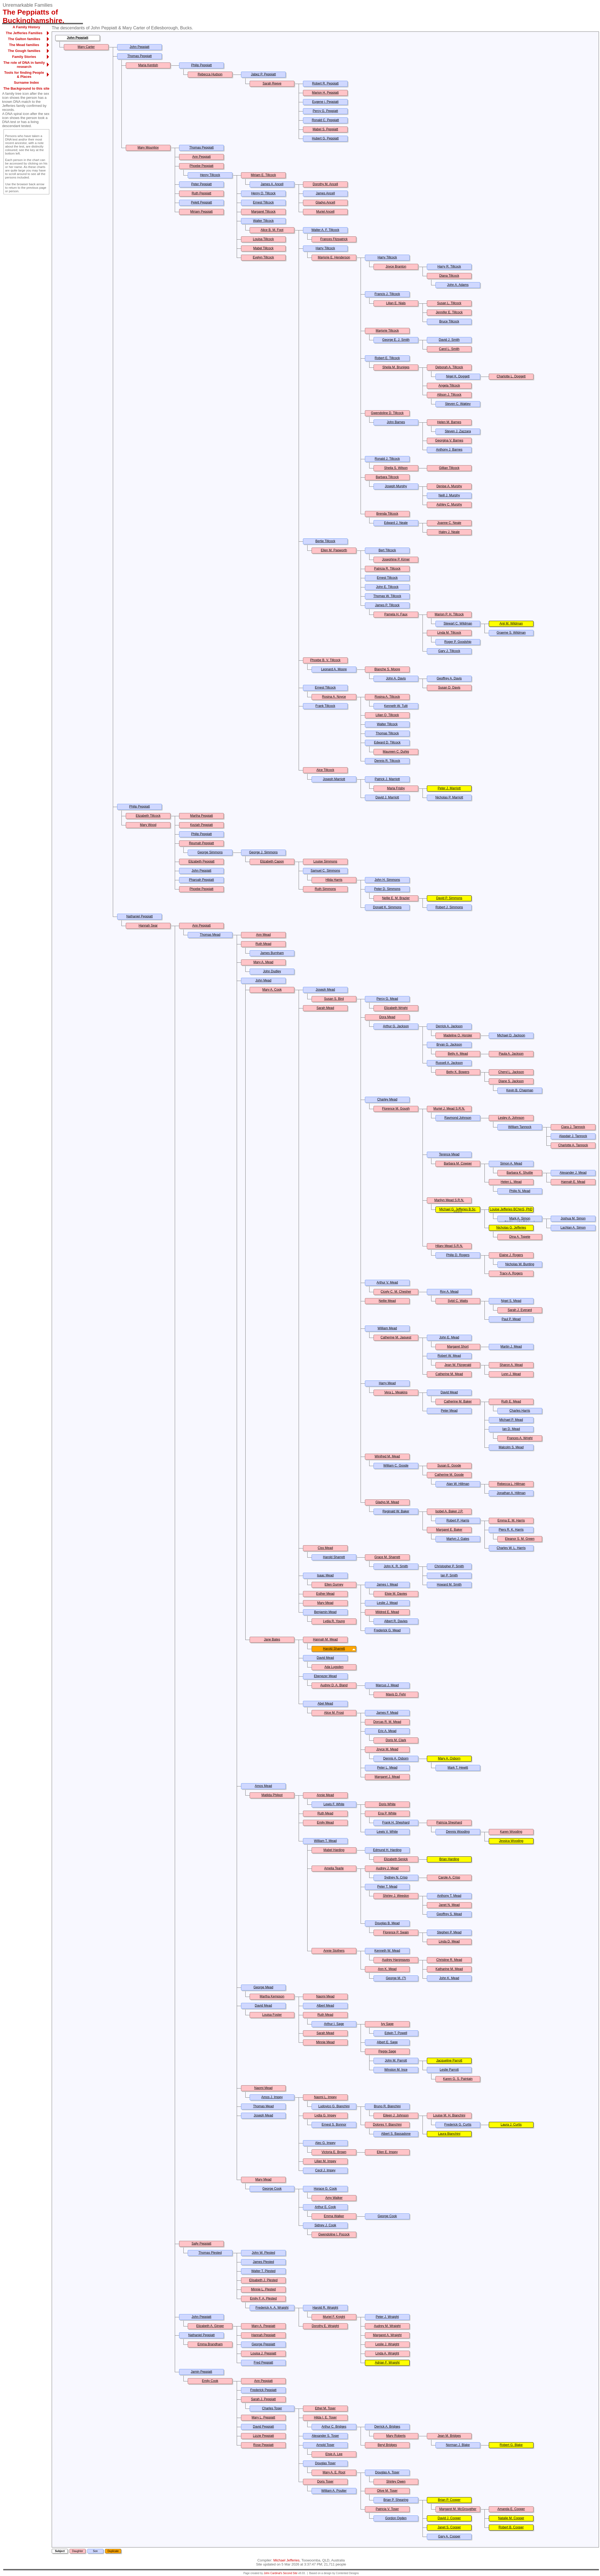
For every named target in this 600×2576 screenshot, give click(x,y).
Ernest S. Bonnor (334, 2124)
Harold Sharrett (334, 1557)
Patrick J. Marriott (387, 779)
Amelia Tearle (334, 1868)
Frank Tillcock (325, 706)
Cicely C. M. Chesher (396, 1292)
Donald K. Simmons (387, 907)
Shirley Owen (395, 2481)
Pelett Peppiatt (201, 202)
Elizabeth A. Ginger (210, 2326)
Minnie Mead (325, 2042)
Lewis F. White (333, 1804)
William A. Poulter (334, 2491)
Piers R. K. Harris (511, 1529)
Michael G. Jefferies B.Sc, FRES (457, 1211)
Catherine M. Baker (458, 1401)
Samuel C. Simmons (325, 870)
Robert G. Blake (511, 2445)
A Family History (26, 27)
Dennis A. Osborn (396, 1758)
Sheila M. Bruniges (396, 367)
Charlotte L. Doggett (511, 376)
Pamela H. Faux (395, 614)
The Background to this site (26, 88)
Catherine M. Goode (449, 1475)
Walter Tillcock (263, 221)
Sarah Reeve (272, 83)
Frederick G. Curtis (458, 2124)
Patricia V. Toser (387, 2509)
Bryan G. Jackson (449, 1044)
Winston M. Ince (395, 2070)
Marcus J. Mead (387, 1685)
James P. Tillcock (387, 605)
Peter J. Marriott (449, 788)
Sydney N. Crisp (396, 1877)
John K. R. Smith (396, 1566)
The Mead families (24, 45)
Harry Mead (387, 1383)
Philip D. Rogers (458, 1255)
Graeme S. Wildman (511, 633)
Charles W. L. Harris (511, 1548)
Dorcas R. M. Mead (387, 1722)
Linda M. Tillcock (449, 633)
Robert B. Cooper (511, 2527)
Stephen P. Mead (449, 1932)
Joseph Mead (325, 989)
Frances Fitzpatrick (333, 239)
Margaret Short (458, 1346)
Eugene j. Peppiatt (325, 102)
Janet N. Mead (449, 1905)
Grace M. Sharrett (387, 1557)
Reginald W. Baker (395, 1511)
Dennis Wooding (458, 1832)
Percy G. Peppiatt (325, 111)
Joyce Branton (396, 266)
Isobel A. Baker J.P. (449, 1511)
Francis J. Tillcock (387, 294)
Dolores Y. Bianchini (387, 2124)
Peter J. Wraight (387, 2317)
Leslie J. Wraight (387, 2344)
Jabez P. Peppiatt (263, 74)
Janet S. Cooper (449, 2527)
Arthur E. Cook (325, 2207)
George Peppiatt (263, 2344)
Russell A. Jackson (449, 1063)
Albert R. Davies (396, 1621)
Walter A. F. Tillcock (325, 230)
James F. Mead (387, 1713)
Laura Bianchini (449, 2134)
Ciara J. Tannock (573, 1127)
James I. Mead (387, 1584)
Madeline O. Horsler (458, 1035)
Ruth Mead (263, 944)
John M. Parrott (396, 2060)
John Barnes (396, 422)
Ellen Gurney (334, 1584)
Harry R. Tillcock (449, 266)
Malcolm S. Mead (511, 1447)
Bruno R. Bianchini (387, 2106)
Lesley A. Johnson (511, 1118)
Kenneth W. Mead (387, 1951)
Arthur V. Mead (387, 1282)
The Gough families (24, 51)
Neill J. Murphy (449, 495)
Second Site (290, 2573)
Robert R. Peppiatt (325, 83)
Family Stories (24, 57)
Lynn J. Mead (511, 1374)
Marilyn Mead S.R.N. (449, 1200)
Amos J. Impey (271, 2097)
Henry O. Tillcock (263, 193)
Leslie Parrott (449, 2070)
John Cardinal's (273, 2573)
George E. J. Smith (395, 340)
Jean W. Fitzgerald (457, 1365)
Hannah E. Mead (573, 1182)
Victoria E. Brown (334, 2152)
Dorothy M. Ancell (325, 184)
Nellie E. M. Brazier (396, 898)
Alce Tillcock (325, 770)
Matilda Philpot (272, 1795)
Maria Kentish (148, 65)
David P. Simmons (449, 898)
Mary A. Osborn (449, 1758)
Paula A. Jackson (511, 1054)
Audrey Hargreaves (396, 1960)
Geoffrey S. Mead (449, 1914)
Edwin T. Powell (396, 2033)
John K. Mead (449, 1978)
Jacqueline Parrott (449, 2060)
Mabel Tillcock (263, 248)
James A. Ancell (272, 184)
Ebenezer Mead (325, 1676)
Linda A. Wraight (387, 2353)
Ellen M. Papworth (334, 550)
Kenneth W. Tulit (395, 706)
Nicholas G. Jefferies (511, 1227)
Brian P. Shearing (396, 2500)
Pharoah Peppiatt (201, 880)
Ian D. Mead (511, 1429)
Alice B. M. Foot (272, 230)
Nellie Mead (387, 1301)
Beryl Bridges (387, 2445)
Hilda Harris (334, 880)
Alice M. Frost (334, 1713)
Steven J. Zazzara (458, 431)
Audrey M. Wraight (387, 2326)
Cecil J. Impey (325, 2170)
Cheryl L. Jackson (511, 1072)
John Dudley (272, 971)
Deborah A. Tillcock (449, 367)
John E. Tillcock (387, 587)
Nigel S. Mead (511, 1301)
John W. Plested (263, 2253)
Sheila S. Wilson (395, 468)
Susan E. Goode (449, 1465)
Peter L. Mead (387, 1767)
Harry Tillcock (325, 248)
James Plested (263, 2262)
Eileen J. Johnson (396, 2115)
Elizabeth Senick (396, 1859)
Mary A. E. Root (334, 2472)
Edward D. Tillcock (387, 742)
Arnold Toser (325, 2445)
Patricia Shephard (449, 1822)
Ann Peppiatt (201, 157)
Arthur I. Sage (334, 2024)
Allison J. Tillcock (449, 395)
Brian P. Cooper (449, 2500)
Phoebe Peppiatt (202, 166)
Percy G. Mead (387, 999)
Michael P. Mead (511, 1420)
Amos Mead (263, 1786)
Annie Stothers (334, 1951)
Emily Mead (325, 1822)
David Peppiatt (263, 2426)
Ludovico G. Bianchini (334, 2106)
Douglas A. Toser (387, 2472)
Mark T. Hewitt (458, 1767)
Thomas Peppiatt (139, 56)
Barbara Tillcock (387, 477)
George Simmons (209, 852)
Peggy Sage (387, 2051)
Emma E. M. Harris (511, 1520)
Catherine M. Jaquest (396, 1337)
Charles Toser (272, 2408)
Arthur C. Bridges (334, 2426)
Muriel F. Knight (334, 2317)
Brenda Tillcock (387, 514)
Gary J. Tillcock (449, 651)
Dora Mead (387, 1017)
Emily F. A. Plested (263, 2298)
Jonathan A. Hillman (511, 1493)
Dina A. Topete (519, 1237)
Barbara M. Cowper (458, 1163)
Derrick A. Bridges (387, 2426)
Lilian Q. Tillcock (387, 715)
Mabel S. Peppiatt (325, 129)
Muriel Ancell (325, 211)
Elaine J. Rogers (511, 1255)
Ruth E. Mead (511, 1401)
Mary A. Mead (263, 962)
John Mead (263, 980)
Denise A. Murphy (449, 486)
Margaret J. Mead (387, 1777)
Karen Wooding (511, 1832)
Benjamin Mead (325, 1612)
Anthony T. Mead (449, 1896)
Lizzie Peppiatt (263, 2436)
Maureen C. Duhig (396, 751)
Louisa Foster (272, 2015)
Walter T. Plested (263, 2271)
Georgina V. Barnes (449, 440)
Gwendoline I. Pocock (334, 2234)
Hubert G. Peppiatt (325, 138)
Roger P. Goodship (458, 642)
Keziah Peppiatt (201, 825)
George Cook (271, 2189)
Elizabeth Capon (272, 861)
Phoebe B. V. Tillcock (325, 660)
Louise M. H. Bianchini (449, 2115)
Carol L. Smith (449, 349)
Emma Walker (334, 2216)
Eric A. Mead (387, 1731)
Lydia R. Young (334, 1621)
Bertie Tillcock (325, 541)
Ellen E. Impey (387, 2152)
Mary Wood (148, 825)
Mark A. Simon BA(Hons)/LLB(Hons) (520, 1220)
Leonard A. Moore (334, 669)
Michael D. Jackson (511, 1035)
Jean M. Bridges (449, 2436)
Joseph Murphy (396, 486)
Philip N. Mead (519, 1191)
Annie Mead (325, 1795)
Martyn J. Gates (457, 1539)
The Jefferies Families (24, 33)
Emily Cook (210, 2381)
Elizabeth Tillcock (148, 816)
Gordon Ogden (395, 2518)
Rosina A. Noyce (334, 697)
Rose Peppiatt (263, 2445)
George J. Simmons (263, 852)
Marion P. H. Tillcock (449, 614)
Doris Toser (325, 2481)
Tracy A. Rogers (511, 1273)
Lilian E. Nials (396, 303)
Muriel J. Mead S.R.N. (449, 1108)
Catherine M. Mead (449, 1374)
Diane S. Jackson (511, 1081)
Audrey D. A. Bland (333, 1685)
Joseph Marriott (334, 779)
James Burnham (272, 953)
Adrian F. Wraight (387, 2362)
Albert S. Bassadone (395, 2134)
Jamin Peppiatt (201, 2372)
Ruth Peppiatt (201, 193)
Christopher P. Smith (449, 1566)
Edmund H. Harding (387, 1850)
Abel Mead (325, 1703)
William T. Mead (325, 1841)
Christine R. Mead (449, 1960)
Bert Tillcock (387, 550)
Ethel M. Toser (325, 2408)
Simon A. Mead (511, 1163)
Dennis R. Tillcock (387, 761)
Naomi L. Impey (325, 2097)
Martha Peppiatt (201, 816)
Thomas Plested (210, 2253)
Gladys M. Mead (387, 1502)
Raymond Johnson (457, 1118)
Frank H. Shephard (395, 1822)
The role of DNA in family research (24, 65)
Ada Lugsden (334, 1667)
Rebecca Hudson (210, 74)
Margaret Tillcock (263, 211)
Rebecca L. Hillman (511, 1484)
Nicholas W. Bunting (519, 1264)
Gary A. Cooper (449, 2536)
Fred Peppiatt (263, 2362)
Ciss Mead (325, 1548)
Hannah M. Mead (325, 1639)
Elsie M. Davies (396, 1594)
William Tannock (519, 1127)
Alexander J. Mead (573, 1173)
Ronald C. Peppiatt (325, 120)
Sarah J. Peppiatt (263, 2399)
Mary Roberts (396, 2436)
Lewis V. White (387, 1832)
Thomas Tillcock (387, 733)
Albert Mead (325, 2005)
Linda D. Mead (449, 1941)
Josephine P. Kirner (396, 559)
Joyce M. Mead (387, 1749)
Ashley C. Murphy (449, 504)
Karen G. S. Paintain (457, 2079)
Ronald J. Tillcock (387, 459)
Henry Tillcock (210, 175)
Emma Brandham (209, 2344)
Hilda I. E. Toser (325, 2417)
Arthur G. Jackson (396, 1026)
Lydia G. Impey (325, 2115)
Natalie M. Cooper (511, 2518)
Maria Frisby (396, 788)
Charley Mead (387, 1099)
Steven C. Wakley (458, 404)
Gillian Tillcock (449, 468)
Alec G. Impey (325, 2143)
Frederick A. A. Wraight (272, 2307)
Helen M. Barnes (449, 422)
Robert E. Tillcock (387, 358)
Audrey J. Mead (387, 1868)
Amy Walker (334, 2198)
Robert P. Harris (457, 1520)
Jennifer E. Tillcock (449, 312)
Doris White (387, 1804)
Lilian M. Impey (325, 2161)
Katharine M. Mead (449, 1969)
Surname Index (26, 82)
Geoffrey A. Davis (449, 678)
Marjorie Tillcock (387, 330)
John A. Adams (458, 285)
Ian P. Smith (449, 1575)
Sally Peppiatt (201, 2243)
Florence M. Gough (396, 1108)
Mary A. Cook (272, 989)
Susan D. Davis (449, 687)
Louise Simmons (325, 861)
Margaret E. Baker (449, 1529)
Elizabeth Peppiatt (202, 861)
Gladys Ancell (325, 202)
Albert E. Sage (387, 2042)
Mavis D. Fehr (396, 1694)
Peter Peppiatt (201, 184)
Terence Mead (449, 1154)
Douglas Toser (325, 2463)
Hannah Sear (148, 925)
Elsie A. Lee (333, 2454)
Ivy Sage (387, 2024)
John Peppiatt (77, 38)
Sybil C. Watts (458, 1301)
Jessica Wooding (511, 1841)
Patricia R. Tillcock (387, 568)
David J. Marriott (387, 797)
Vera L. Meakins (395, 1392)
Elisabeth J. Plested (263, 2280)
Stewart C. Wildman (458, 623)
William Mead (387, 1328)
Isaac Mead (325, 1575)
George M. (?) (396, 1978)
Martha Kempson (272, 1996)
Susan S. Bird (334, 999)
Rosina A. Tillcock (387, 697)
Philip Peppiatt (201, 65)
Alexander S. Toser (325, 2436)
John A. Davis (396, 678)
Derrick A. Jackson (449, 1026)
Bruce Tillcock (449, 321)
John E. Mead (449, 1337)
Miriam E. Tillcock (263, 175)
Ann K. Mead (387, 1969)
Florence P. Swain (396, 1932)
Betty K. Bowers (457, 1072)
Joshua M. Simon (573, 1218)
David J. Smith (449, 340)
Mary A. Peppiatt (263, 2326)
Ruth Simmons (325, 889)
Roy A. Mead (449, 1292)
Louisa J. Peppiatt (263, 2353)
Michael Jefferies (286, 2560)
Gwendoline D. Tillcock (387, 413)
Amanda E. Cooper (511, 2509)
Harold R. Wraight (325, 2307)
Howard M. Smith (449, 1584)
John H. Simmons (387, 880)
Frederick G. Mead (387, 1630)
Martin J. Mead (511, 1346)
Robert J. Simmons (449, 907)
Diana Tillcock (449, 276)
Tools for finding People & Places (24, 75)
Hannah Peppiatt (263, 2335)
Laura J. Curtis (511, 2124)
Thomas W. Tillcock (387, 596)
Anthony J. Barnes (449, 449)
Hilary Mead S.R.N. (449, 1246)
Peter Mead (449, 1411)
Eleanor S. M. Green (519, 1539)
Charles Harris (520, 1411)
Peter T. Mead (387, 1886)
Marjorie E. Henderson (334, 257)
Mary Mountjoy (148, 147)
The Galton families (24, 39)
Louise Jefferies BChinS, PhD (511, 1209)
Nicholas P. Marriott (449, 797)
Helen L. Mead (511, 1182)
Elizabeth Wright (395, 1008)
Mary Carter (86, 47)
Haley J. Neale (449, 532)
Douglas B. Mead (387, 1923)
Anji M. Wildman (511, 623)
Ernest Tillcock (263, 202)
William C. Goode (395, 1465)
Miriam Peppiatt (201, 211)
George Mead (263, 1987)
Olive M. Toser (387, 2491)
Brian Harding (449, 1859)
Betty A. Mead (458, 1054)
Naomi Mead (325, 1996)
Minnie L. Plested (263, 2289)
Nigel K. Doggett (457, 376)
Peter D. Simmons (387, 889)
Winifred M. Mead (387, 1456)
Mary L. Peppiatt (263, 2417)
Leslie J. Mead (387, 1603)
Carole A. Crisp (449, 1877)
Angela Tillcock (449, 385)
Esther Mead (325, 1594)
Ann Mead (263, 935)
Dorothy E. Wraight (325, 2326)
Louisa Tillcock (263, 239)
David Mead (449, 1392)
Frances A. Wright (519, 1438)
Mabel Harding (333, 1850)
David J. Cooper (449, 2518)
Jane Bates (272, 1639)
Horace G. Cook (325, 2189)
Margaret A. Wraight (387, 2335)
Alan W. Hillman (457, 1484)
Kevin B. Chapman (519, 1090)
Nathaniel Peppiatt (139, 916)
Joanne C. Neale (449, 523)
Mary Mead (325, 1603)
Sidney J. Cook (325, 2225)
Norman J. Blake (458, 2445)
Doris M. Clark (396, 1740)
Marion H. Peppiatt (325, 92)
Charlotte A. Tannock (573, 1145)
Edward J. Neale (396, 523)
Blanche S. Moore (387, 669)
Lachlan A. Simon (572, 1227)
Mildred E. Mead (387, 1612)
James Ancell (325, 193)
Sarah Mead (325, 1008)
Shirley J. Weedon (396, 1896)
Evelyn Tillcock (263, 257)
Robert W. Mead (449, 1356)
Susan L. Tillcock (449, 303)
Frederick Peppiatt (263, 2390)
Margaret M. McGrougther (457, 2509)
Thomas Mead (210, 935)
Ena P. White (387, 1813)
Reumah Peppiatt (201, 843)
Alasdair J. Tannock (573, 1136)
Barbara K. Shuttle (520, 1173)
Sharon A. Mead (511, 1365)
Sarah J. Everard (520, 1310)
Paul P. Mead (511, 1319)
